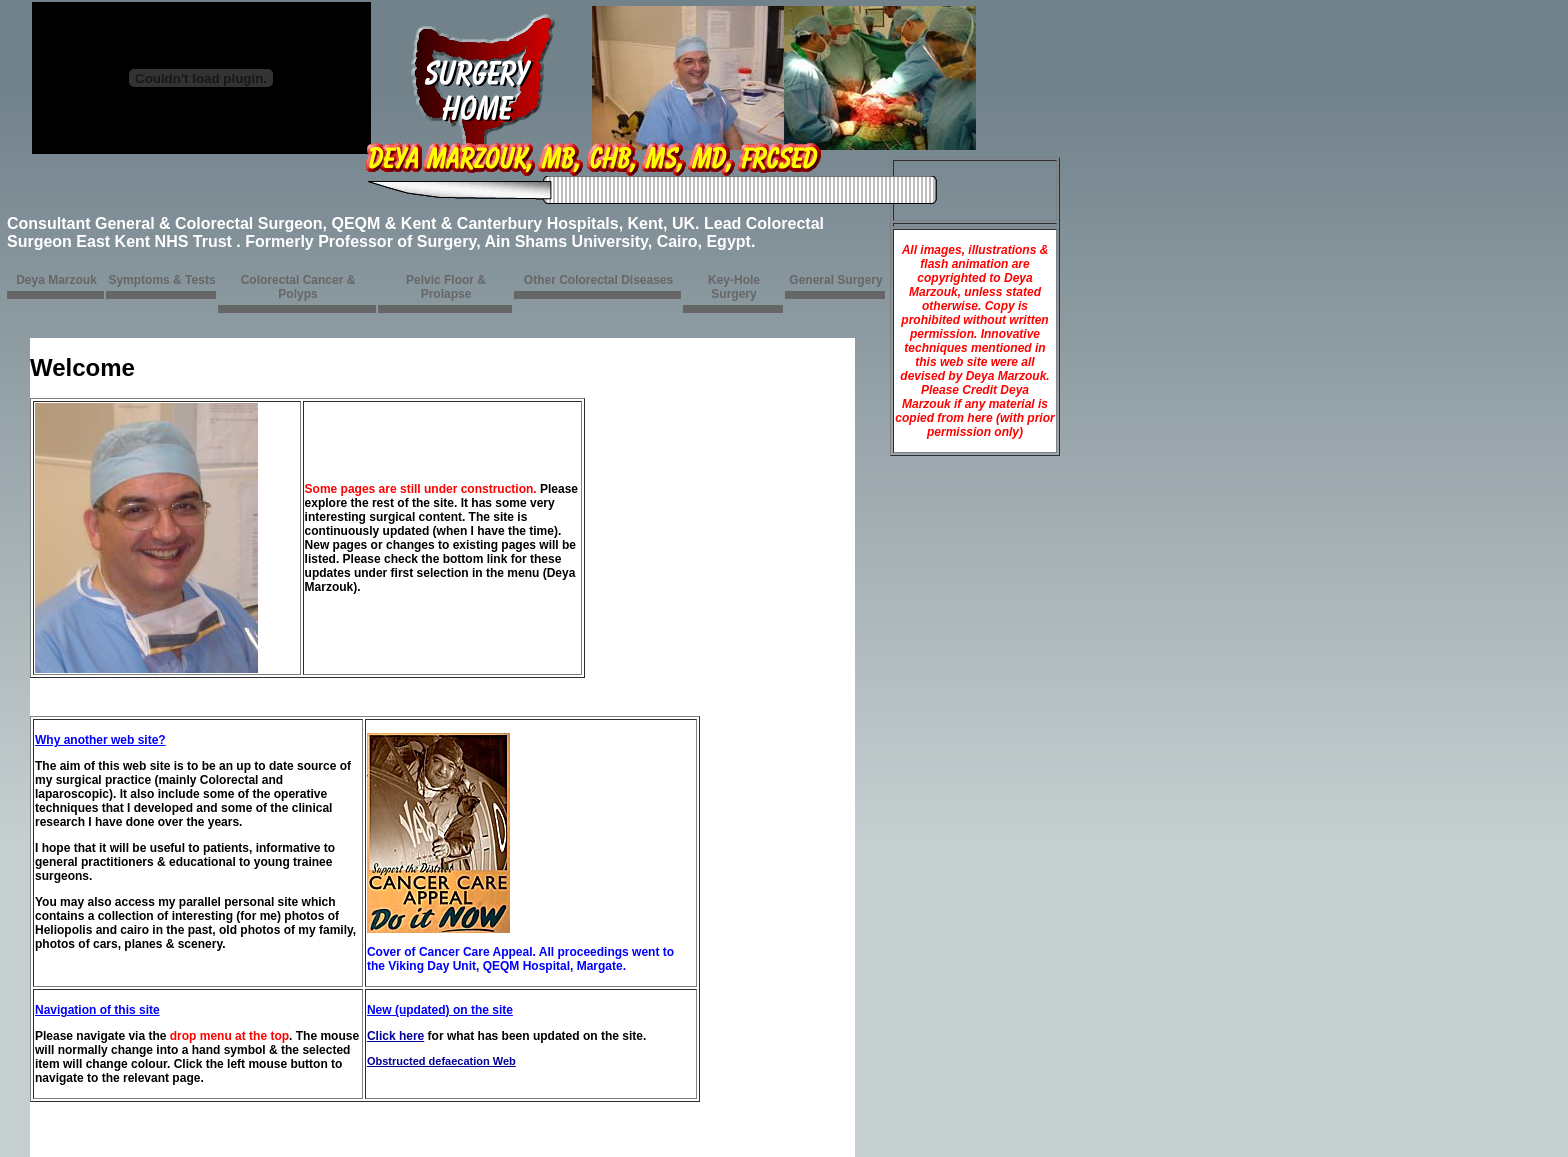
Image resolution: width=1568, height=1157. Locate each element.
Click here (395, 1036)
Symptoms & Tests (161, 280)
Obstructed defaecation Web (441, 1061)
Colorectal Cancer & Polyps (298, 287)
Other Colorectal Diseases (598, 280)
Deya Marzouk (56, 280)
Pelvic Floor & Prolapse (446, 287)
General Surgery (835, 280)
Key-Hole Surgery (734, 287)
